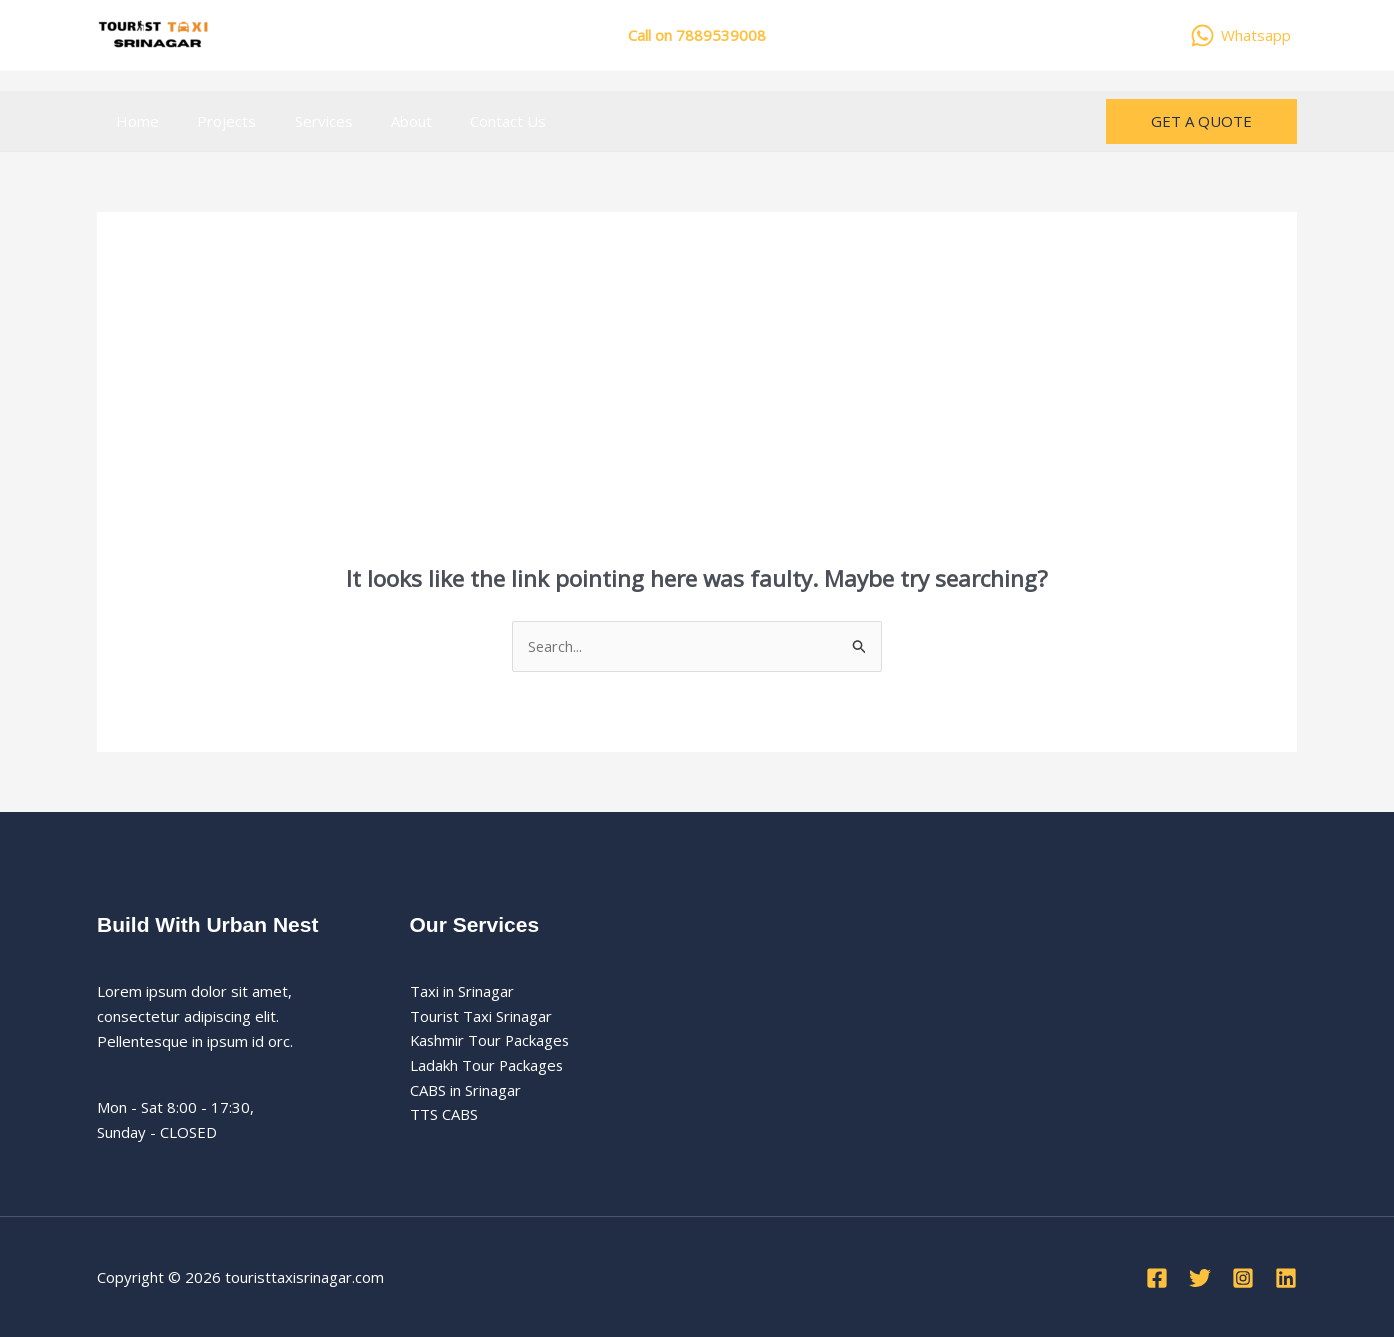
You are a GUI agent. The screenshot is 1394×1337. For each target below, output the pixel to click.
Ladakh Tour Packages (487, 1066)
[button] (1201, 121)
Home (133, 121)
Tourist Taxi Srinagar (481, 1016)
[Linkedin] (1286, 1279)
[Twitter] (1200, 1279)
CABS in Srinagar (465, 1090)
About (382, 121)
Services (303, 121)
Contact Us (471, 121)
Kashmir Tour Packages (491, 1041)
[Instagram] (1243, 1279)
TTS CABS (444, 1115)
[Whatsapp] (1240, 35)
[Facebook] (1157, 1279)
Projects (214, 121)
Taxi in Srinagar (462, 991)
